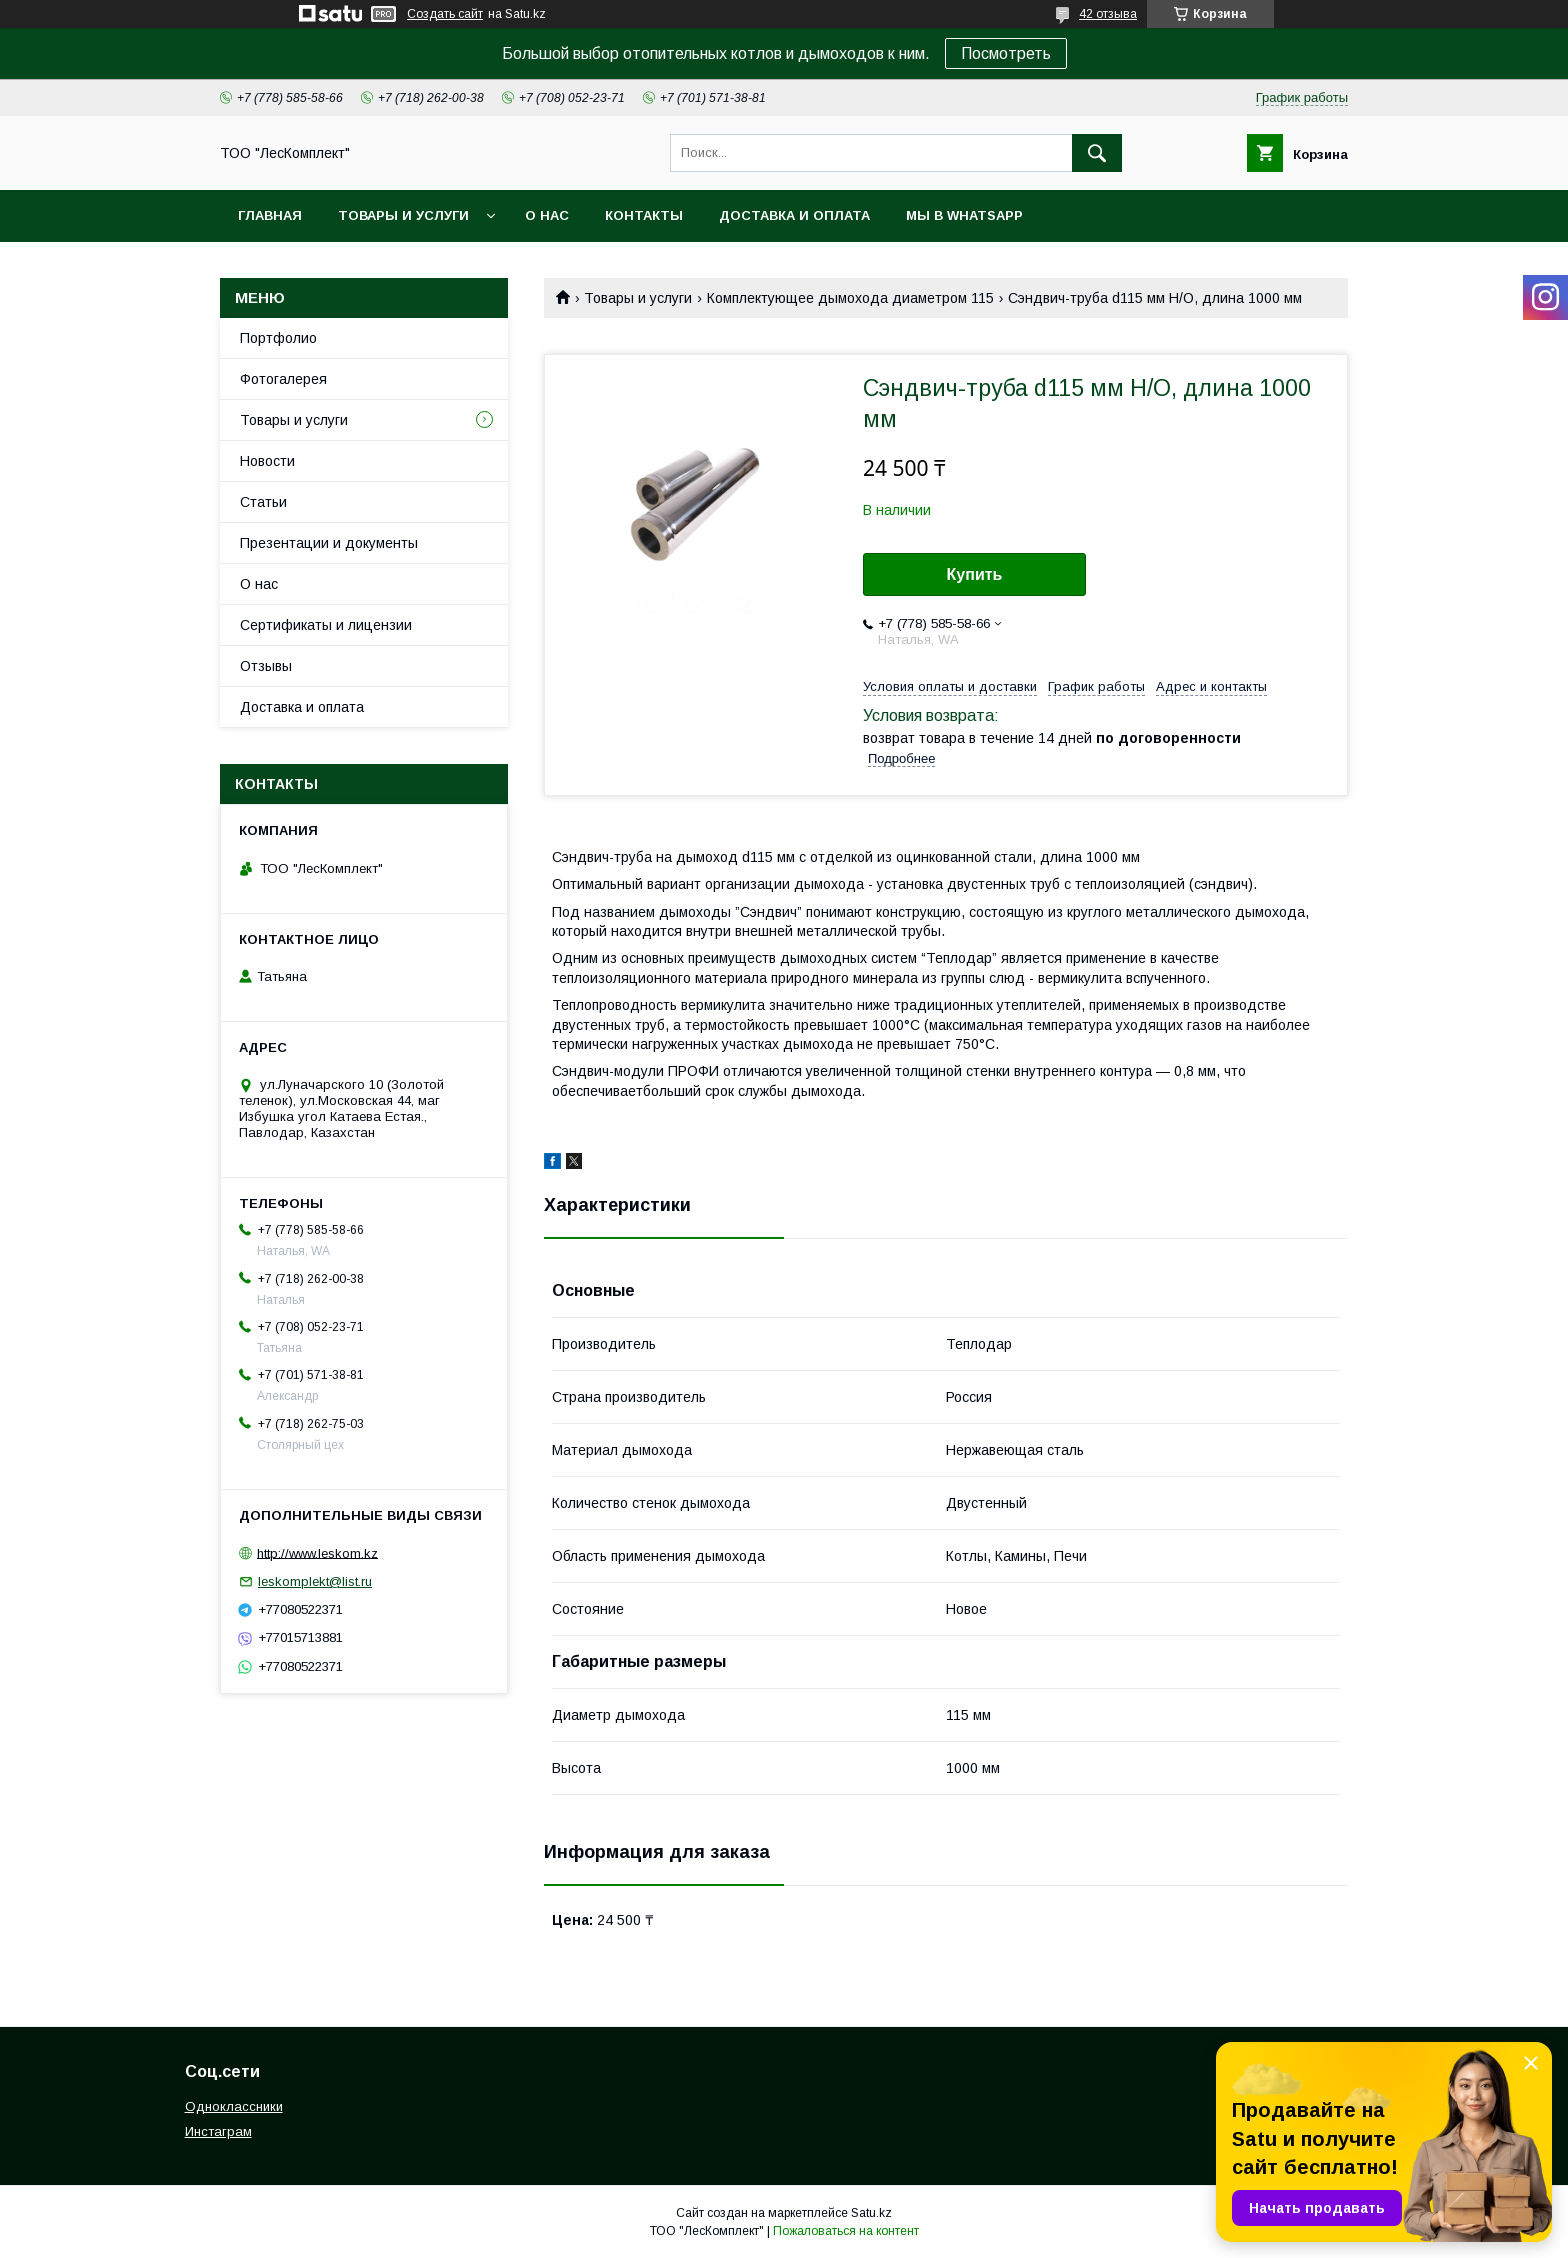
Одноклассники (234, 2106)
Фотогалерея (283, 379)
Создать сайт (445, 14)
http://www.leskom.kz (317, 1552)
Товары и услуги (403, 215)
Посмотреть (1006, 53)
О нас (547, 215)
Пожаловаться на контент (846, 2231)
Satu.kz (871, 2213)
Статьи (263, 502)
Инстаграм (218, 2131)
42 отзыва (1108, 14)
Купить (975, 574)
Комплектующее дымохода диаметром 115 (850, 298)
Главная (270, 215)
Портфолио (278, 338)
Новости (267, 461)
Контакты (644, 215)
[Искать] (1097, 153)
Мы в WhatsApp (964, 215)
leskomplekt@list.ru (315, 1581)
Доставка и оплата (794, 215)
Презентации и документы (329, 543)
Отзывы (266, 666)
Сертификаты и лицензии (326, 625)
